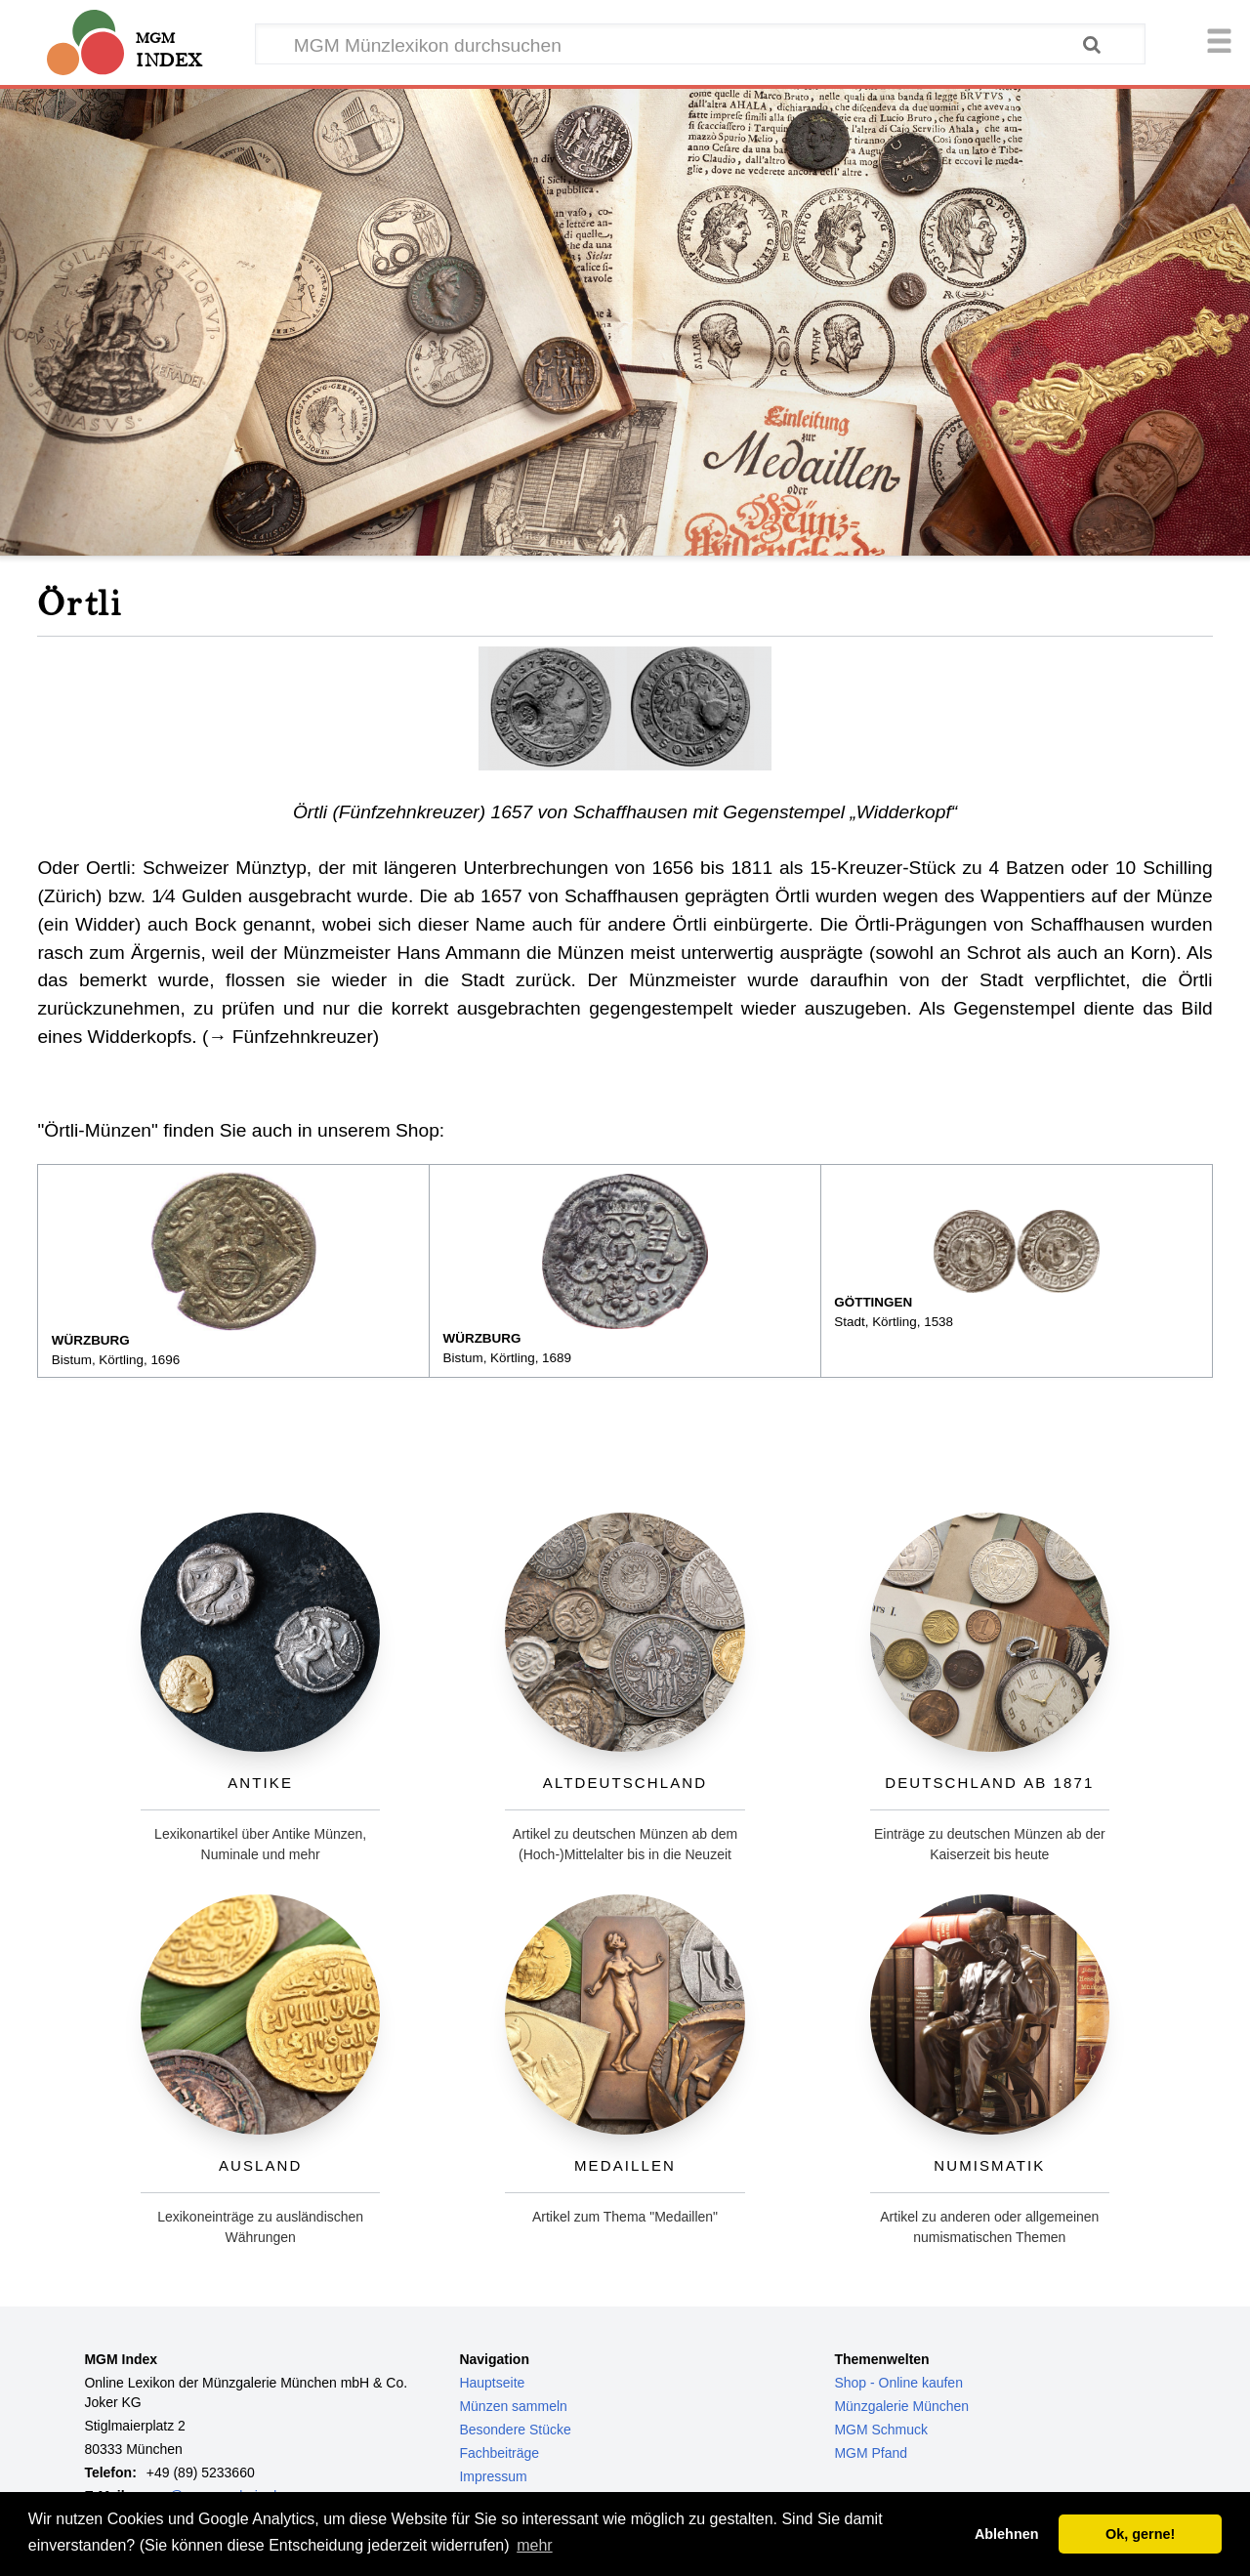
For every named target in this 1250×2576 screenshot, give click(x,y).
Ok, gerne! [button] (1140, 2534)
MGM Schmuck (881, 2429)
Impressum (492, 2476)
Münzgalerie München (901, 2406)
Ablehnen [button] (1007, 2534)
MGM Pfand (870, 2453)
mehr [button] (534, 2545)
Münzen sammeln (513, 2406)
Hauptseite (491, 2382)
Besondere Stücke (514, 2429)
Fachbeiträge (499, 2453)
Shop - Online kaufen (898, 2382)
